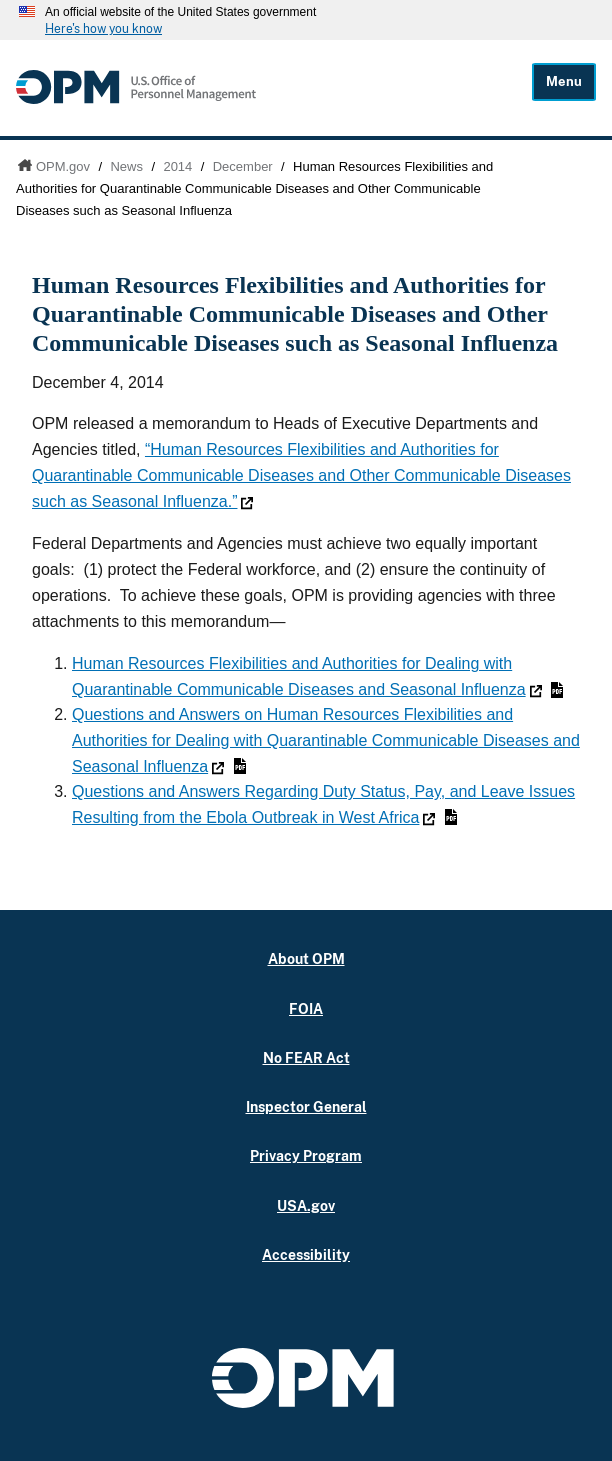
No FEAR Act (306, 1057)
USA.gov (306, 1205)
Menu (564, 81)
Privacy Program (306, 1155)
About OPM (306, 958)
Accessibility (306, 1254)
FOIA (306, 1008)
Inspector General (306, 1106)
